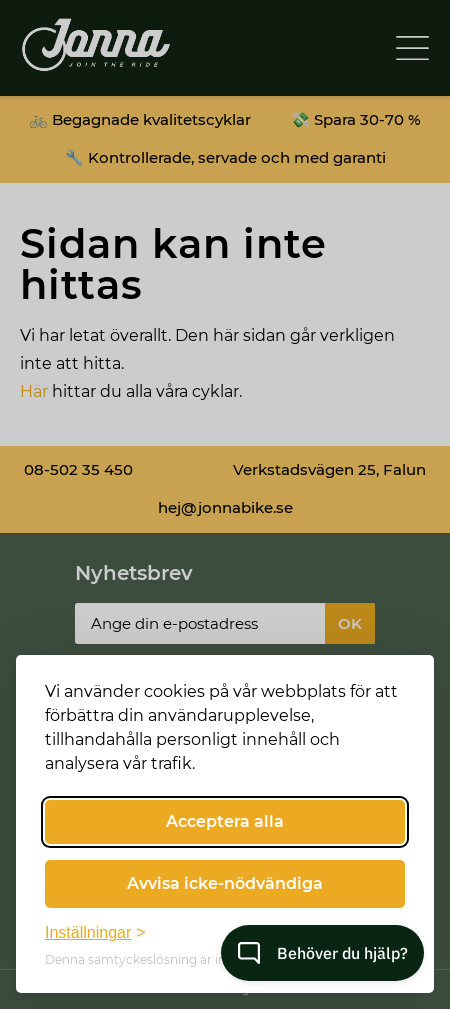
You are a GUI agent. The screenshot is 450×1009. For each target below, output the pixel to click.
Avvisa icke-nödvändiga (225, 883)
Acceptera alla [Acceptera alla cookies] (225, 821)
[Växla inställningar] (95, 933)
